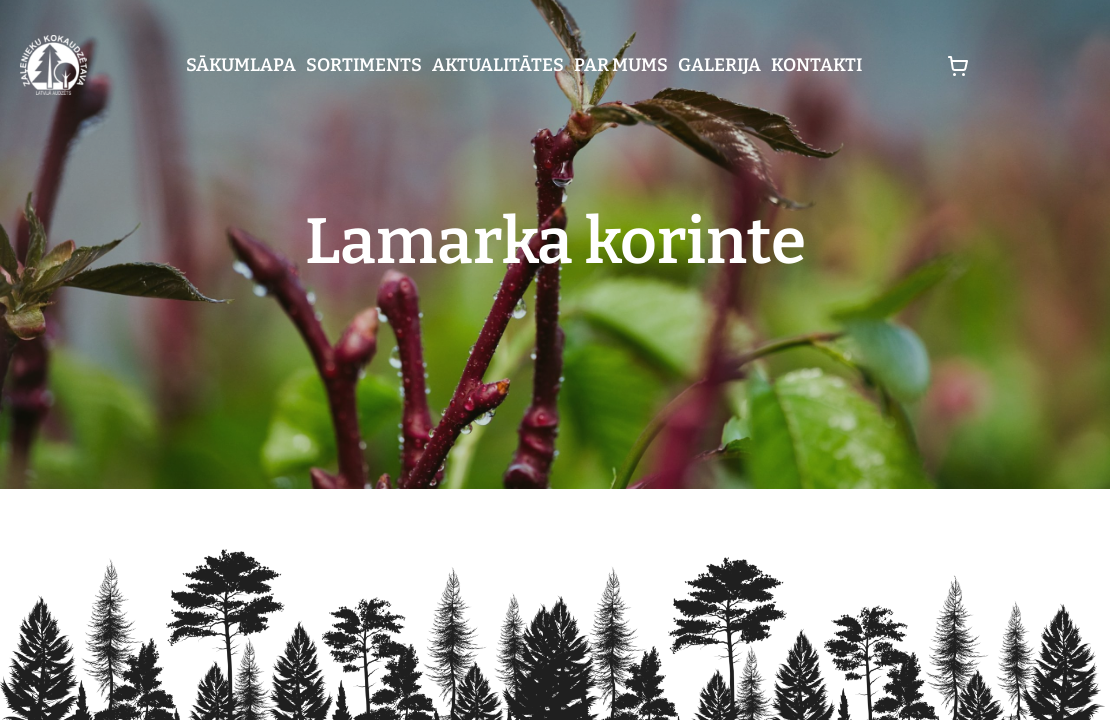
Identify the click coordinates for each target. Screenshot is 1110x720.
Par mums (621, 65)
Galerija (719, 65)
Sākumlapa (241, 65)
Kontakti (816, 65)
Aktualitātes (498, 65)
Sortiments (364, 65)
